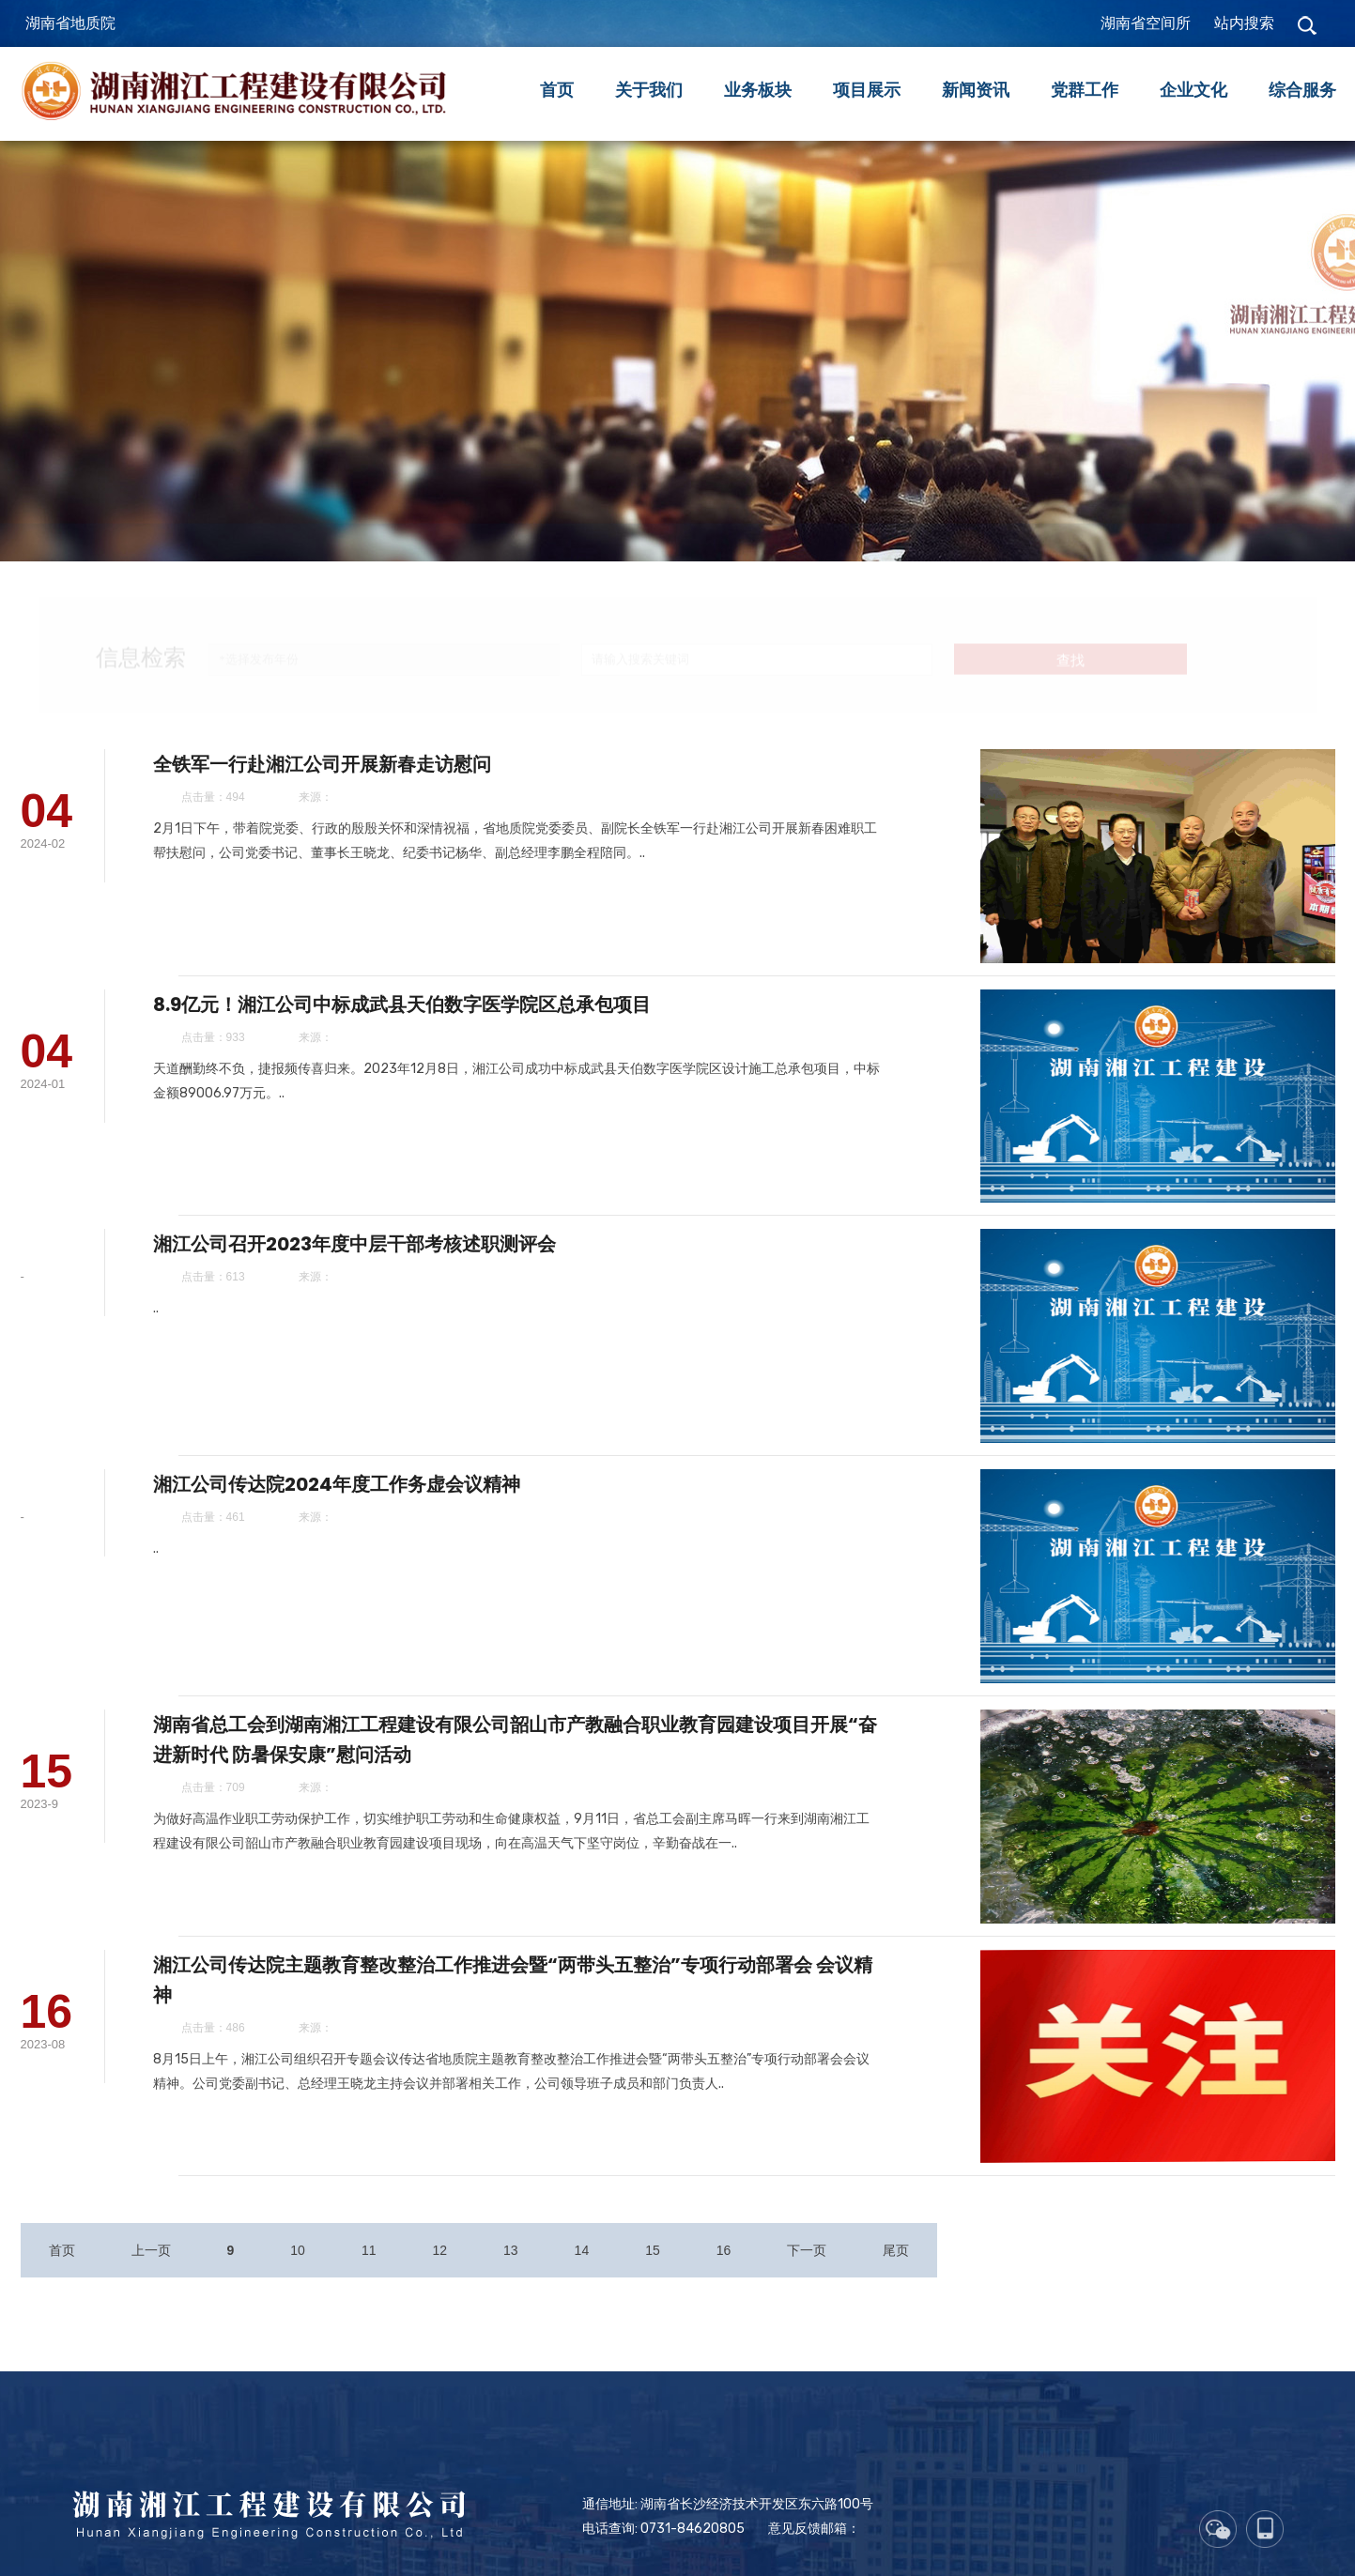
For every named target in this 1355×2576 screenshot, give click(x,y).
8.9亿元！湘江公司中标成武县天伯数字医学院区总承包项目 (453, 1046)
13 (510, 2273)
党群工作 (1084, 90)
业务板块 (758, 90)
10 (297, 2273)
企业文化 (1193, 90)
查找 (1070, 644)
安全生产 (274, 536)
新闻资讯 (975, 90)
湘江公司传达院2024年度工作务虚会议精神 (388, 1523)
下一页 (806, 2273)
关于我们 (649, 90)
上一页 (151, 2273)
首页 (557, 90)
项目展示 (867, 90)
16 (723, 2273)
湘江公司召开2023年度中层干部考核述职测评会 (406, 1284)
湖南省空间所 (1146, 23)
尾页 (896, 2273)
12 (439, 2273)
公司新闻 (153, 536)
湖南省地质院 (70, 23)
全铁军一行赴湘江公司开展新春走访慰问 (374, 807)
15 (652, 2273)
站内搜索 (1244, 23)
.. (207, 1349)
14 (582, 2273)
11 (369, 2273)
